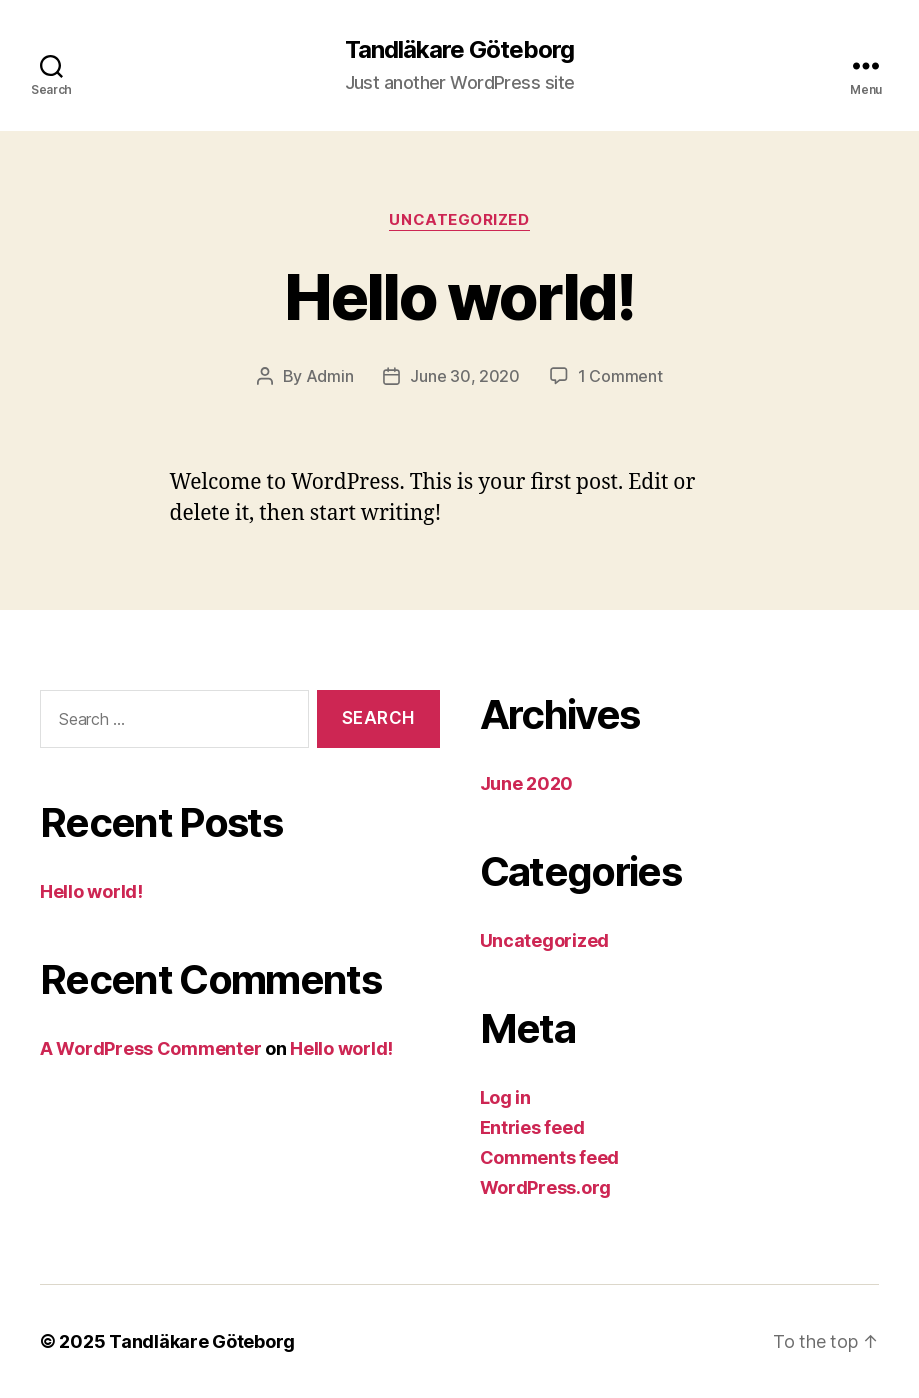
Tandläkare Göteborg (459, 50)
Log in (505, 1097)
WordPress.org (546, 1187)
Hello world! (459, 296)
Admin (330, 376)
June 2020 (527, 783)
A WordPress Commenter (150, 1048)
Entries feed (532, 1127)
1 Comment (620, 376)
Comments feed (550, 1157)
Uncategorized (459, 220)
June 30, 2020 (465, 376)
